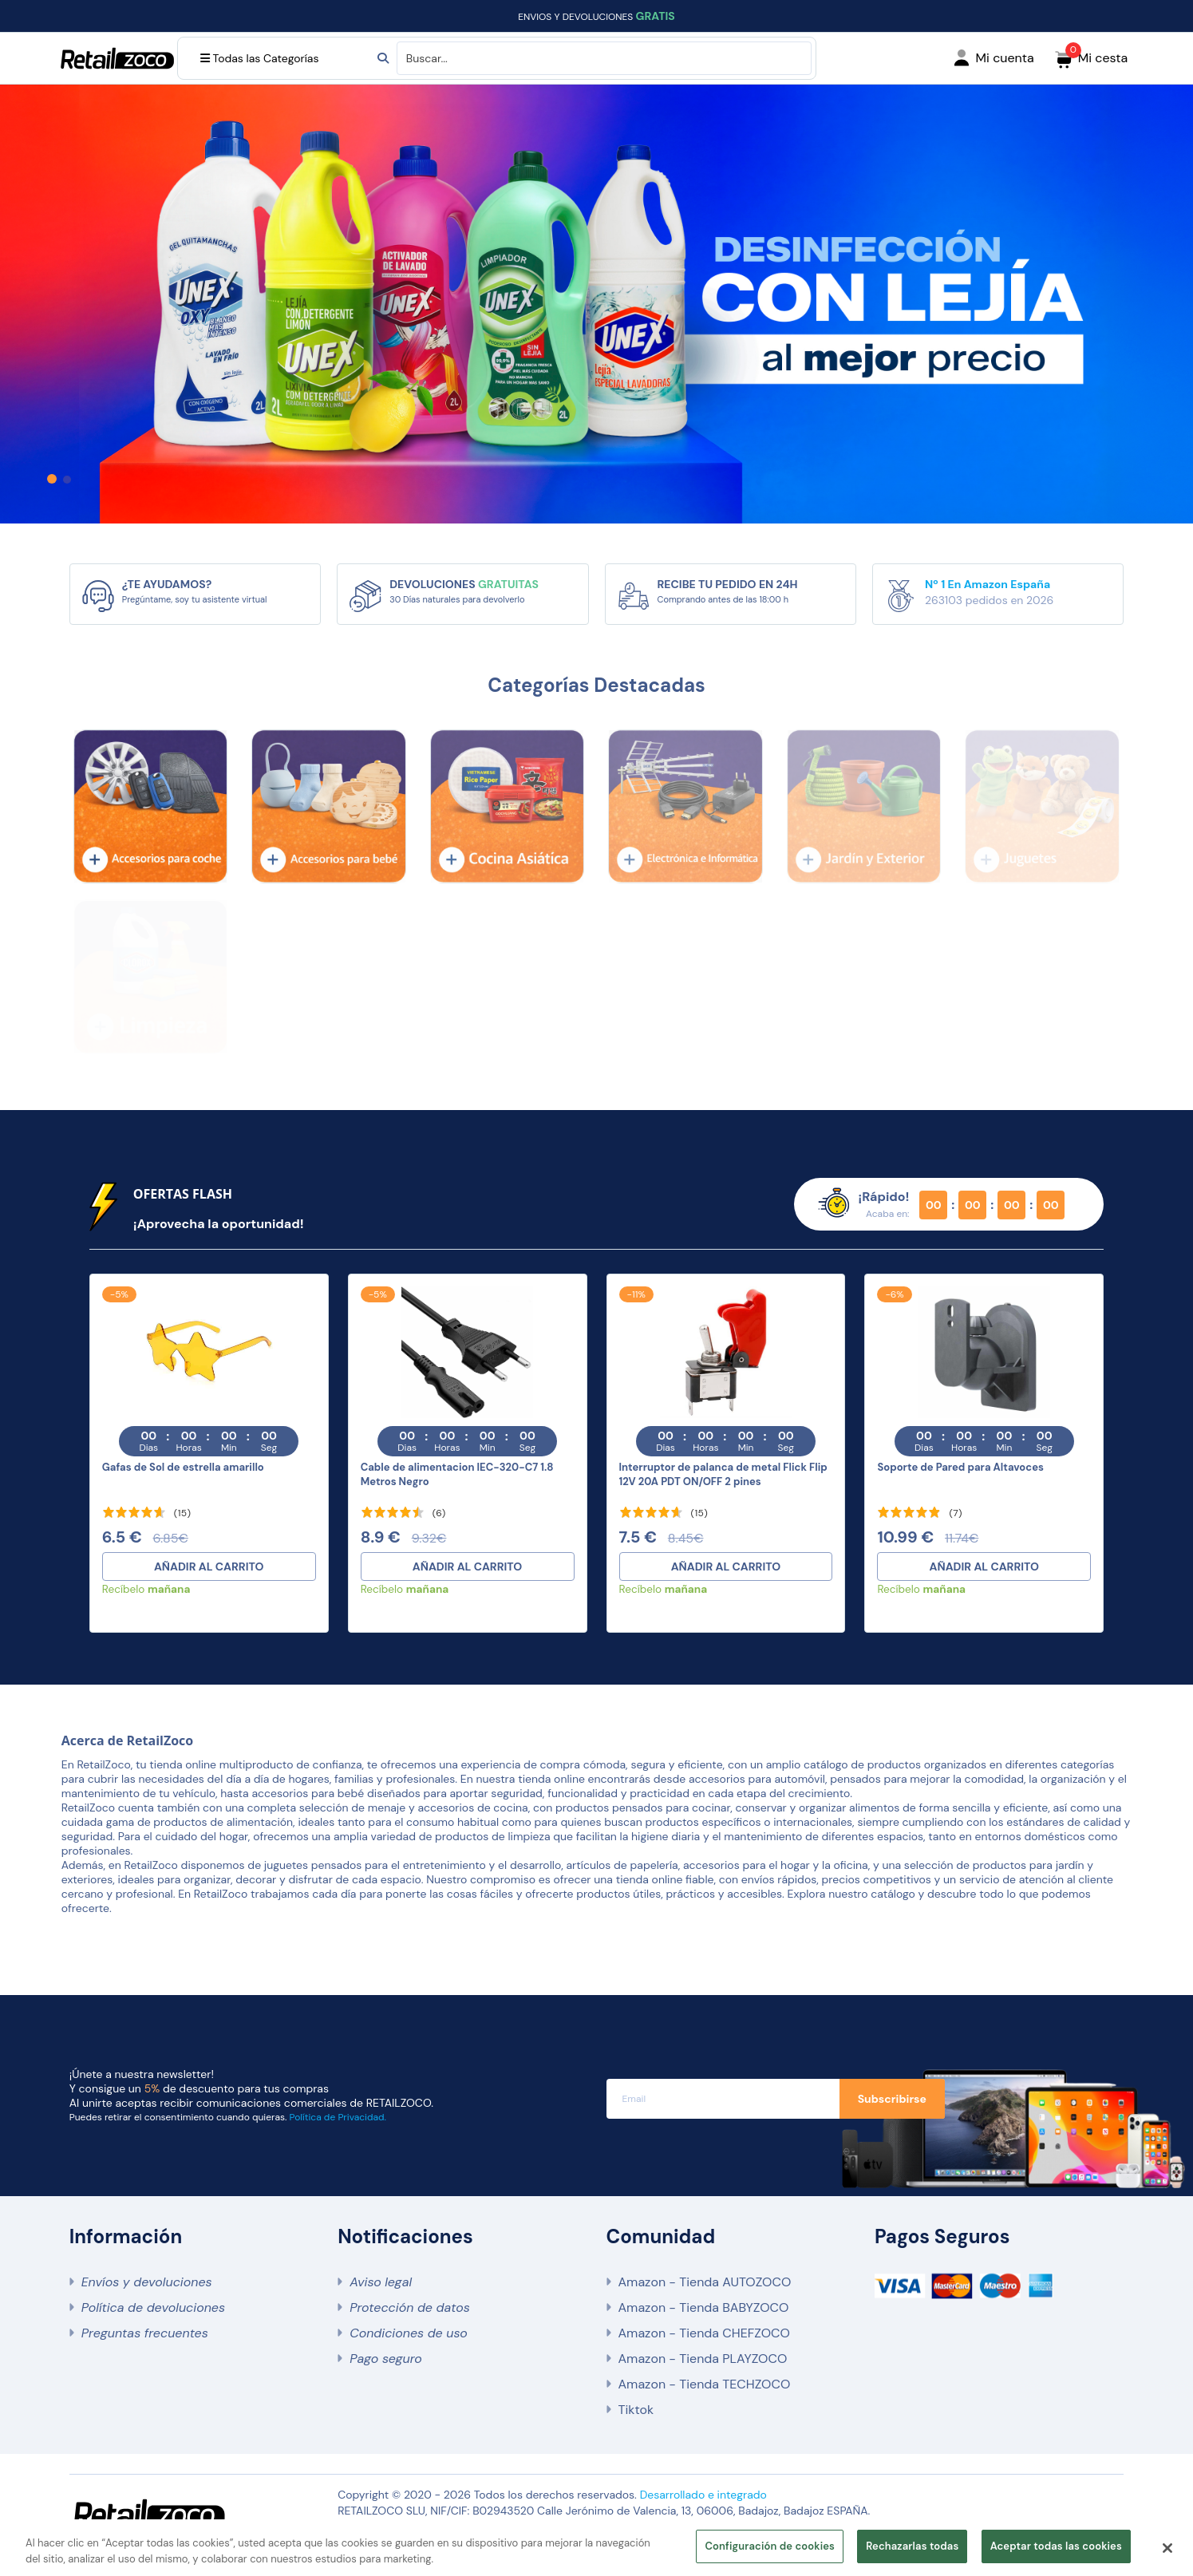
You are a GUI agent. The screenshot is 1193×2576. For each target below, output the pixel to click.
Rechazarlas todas (912, 2546)
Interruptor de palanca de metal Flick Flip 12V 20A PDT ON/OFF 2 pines (723, 1474)
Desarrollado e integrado (703, 2494)
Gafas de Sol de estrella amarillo (183, 1467)
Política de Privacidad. (338, 2117)
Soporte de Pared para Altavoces (960, 1467)
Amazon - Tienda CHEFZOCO (704, 2333)
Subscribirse (892, 2099)
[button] (52, 479)
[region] (596, 2547)
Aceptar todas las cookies (1056, 2546)
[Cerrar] (1167, 2548)
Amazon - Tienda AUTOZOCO (705, 2282)
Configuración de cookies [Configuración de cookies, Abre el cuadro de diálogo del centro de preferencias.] (770, 2546)
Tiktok (636, 2409)
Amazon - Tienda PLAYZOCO (703, 2358)
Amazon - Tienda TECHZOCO (704, 2384)
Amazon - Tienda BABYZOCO (703, 2307)
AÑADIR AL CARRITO (209, 1566)
